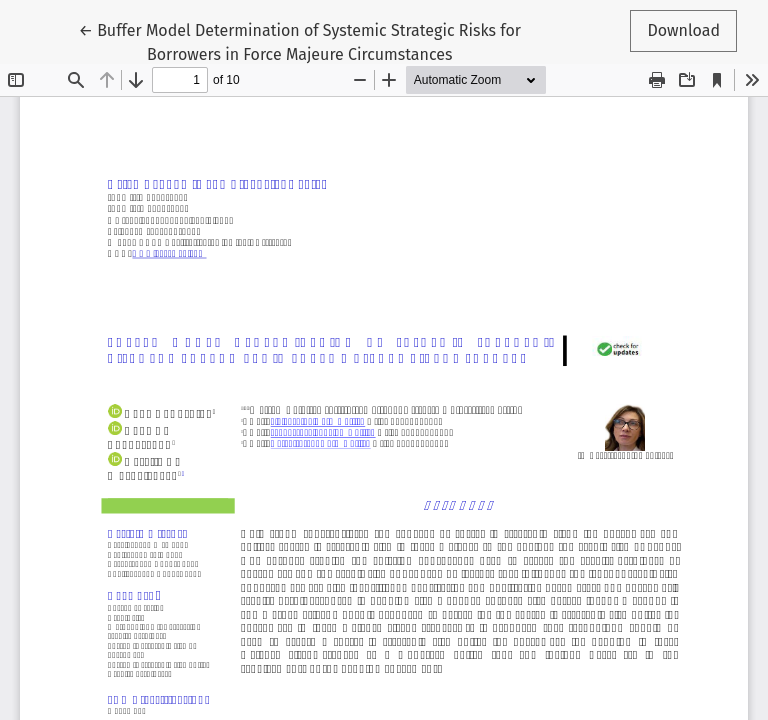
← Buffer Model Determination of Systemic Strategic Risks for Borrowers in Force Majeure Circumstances (300, 41)
